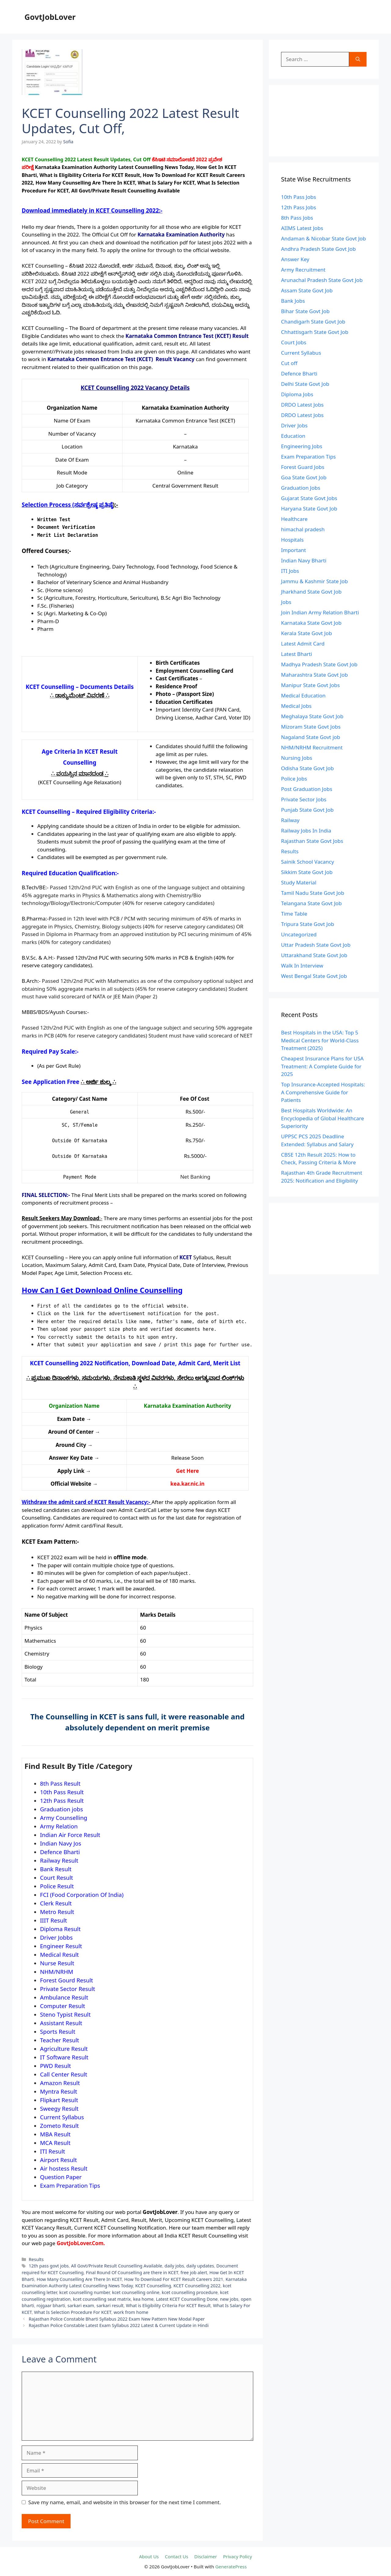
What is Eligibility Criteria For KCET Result (168, 2305)
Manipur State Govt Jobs (310, 685)
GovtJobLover (50, 17)
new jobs (229, 2299)
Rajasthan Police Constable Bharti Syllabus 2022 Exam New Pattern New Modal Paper (117, 2319)
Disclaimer (205, 2556)
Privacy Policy (237, 2556)
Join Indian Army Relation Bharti (320, 612)
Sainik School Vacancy (307, 861)
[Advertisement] (324, 120)
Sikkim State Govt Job (307, 872)
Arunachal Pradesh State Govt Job (322, 280)
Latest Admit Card (302, 643)
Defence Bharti (299, 373)
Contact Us (176, 2556)
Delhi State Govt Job (305, 383)
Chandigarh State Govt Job (313, 321)
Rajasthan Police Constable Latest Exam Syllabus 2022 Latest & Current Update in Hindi (119, 2325)
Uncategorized (299, 934)
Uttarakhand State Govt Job (314, 955)
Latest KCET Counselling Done (186, 2299)
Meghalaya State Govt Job (312, 716)
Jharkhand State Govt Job (311, 591)
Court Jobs (293, 342)
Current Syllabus (301, 352)
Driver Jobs (294, 425)
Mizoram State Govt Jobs (311, 726)
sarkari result (110, 2305)
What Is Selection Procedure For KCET (72, 2312)
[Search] (358, 59)
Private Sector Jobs (303, 799)
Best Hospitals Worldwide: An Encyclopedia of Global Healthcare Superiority (322, 1118)
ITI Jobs (290, 570)
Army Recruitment (303, 269)
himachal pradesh (303, 529)
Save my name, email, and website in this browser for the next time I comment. (124, 2502)
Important (293, 550)
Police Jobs (294, 778)
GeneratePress (231, 2566)
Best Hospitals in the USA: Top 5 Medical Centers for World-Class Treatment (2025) (320, 1040)
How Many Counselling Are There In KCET (79, 2279)
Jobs (286, 602)
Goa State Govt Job (304, 477)
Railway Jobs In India (306, 830)
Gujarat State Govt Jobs (309, 498)
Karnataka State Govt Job (311, 622)
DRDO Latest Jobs (302, 404)
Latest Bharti (296, 653)
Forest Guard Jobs (302, 466)
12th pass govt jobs (49, 2266)
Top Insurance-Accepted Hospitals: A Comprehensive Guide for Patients (323, 1092)
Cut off (289, 363)
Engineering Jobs (301, 446)
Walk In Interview (302, 965)
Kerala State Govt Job (306, 633)
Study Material (298, 882)
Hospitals (292, 539)
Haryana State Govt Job (309, 508)
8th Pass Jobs (297, 217)
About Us (149, 2556)
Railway (290, 820)
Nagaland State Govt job (310, 737)
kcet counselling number (84, 2292)
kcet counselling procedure (190, 2292)
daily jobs (174, 2266)
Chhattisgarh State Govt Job (314, 331)
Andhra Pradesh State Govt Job (318, 248)
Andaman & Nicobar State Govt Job (323, 238)
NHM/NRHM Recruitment (312, 747)
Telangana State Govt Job (311, 903)
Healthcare (294, 518)
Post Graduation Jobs (306, 788)
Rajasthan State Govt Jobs (312, 840)
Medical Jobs (296, 705)
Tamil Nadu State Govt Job (312, 892)
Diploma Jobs (297, 394)
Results (36, 2259)
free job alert (194, 2272)
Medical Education (303, 695)
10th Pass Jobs (298, 196)
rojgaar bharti (50, 2305)
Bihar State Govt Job (305, 311)
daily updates (200, 2266)
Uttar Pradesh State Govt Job (315, 944)
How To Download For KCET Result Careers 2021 (173, 2279)
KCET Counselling (153, 2286)
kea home (143, 2299)
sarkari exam (81, 2305)
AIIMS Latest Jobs (302, 228)
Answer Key (295, 259)
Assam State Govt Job (307, 290)
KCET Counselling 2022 (197, 2286)
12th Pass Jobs (298, 207)
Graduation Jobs (300, 487)
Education (293, 435)
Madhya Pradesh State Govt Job (319, 664)
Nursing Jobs (296, 757)
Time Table (294, 913)
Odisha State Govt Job (307, 768)
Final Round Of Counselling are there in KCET (132, 2272)
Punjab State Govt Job (307, 809)
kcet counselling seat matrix (102, 2299)
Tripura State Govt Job (307, 924)
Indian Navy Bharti (303, 560)
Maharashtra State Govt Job (314, 674)
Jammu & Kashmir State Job (314, 581)
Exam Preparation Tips (308, 456)
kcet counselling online (135, 2292)
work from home (131, 2312)
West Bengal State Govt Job (314, 975)
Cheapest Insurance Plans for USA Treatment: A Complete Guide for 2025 (322, 1066)
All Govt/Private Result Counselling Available (116, 2266)
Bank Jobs (293, 300)
